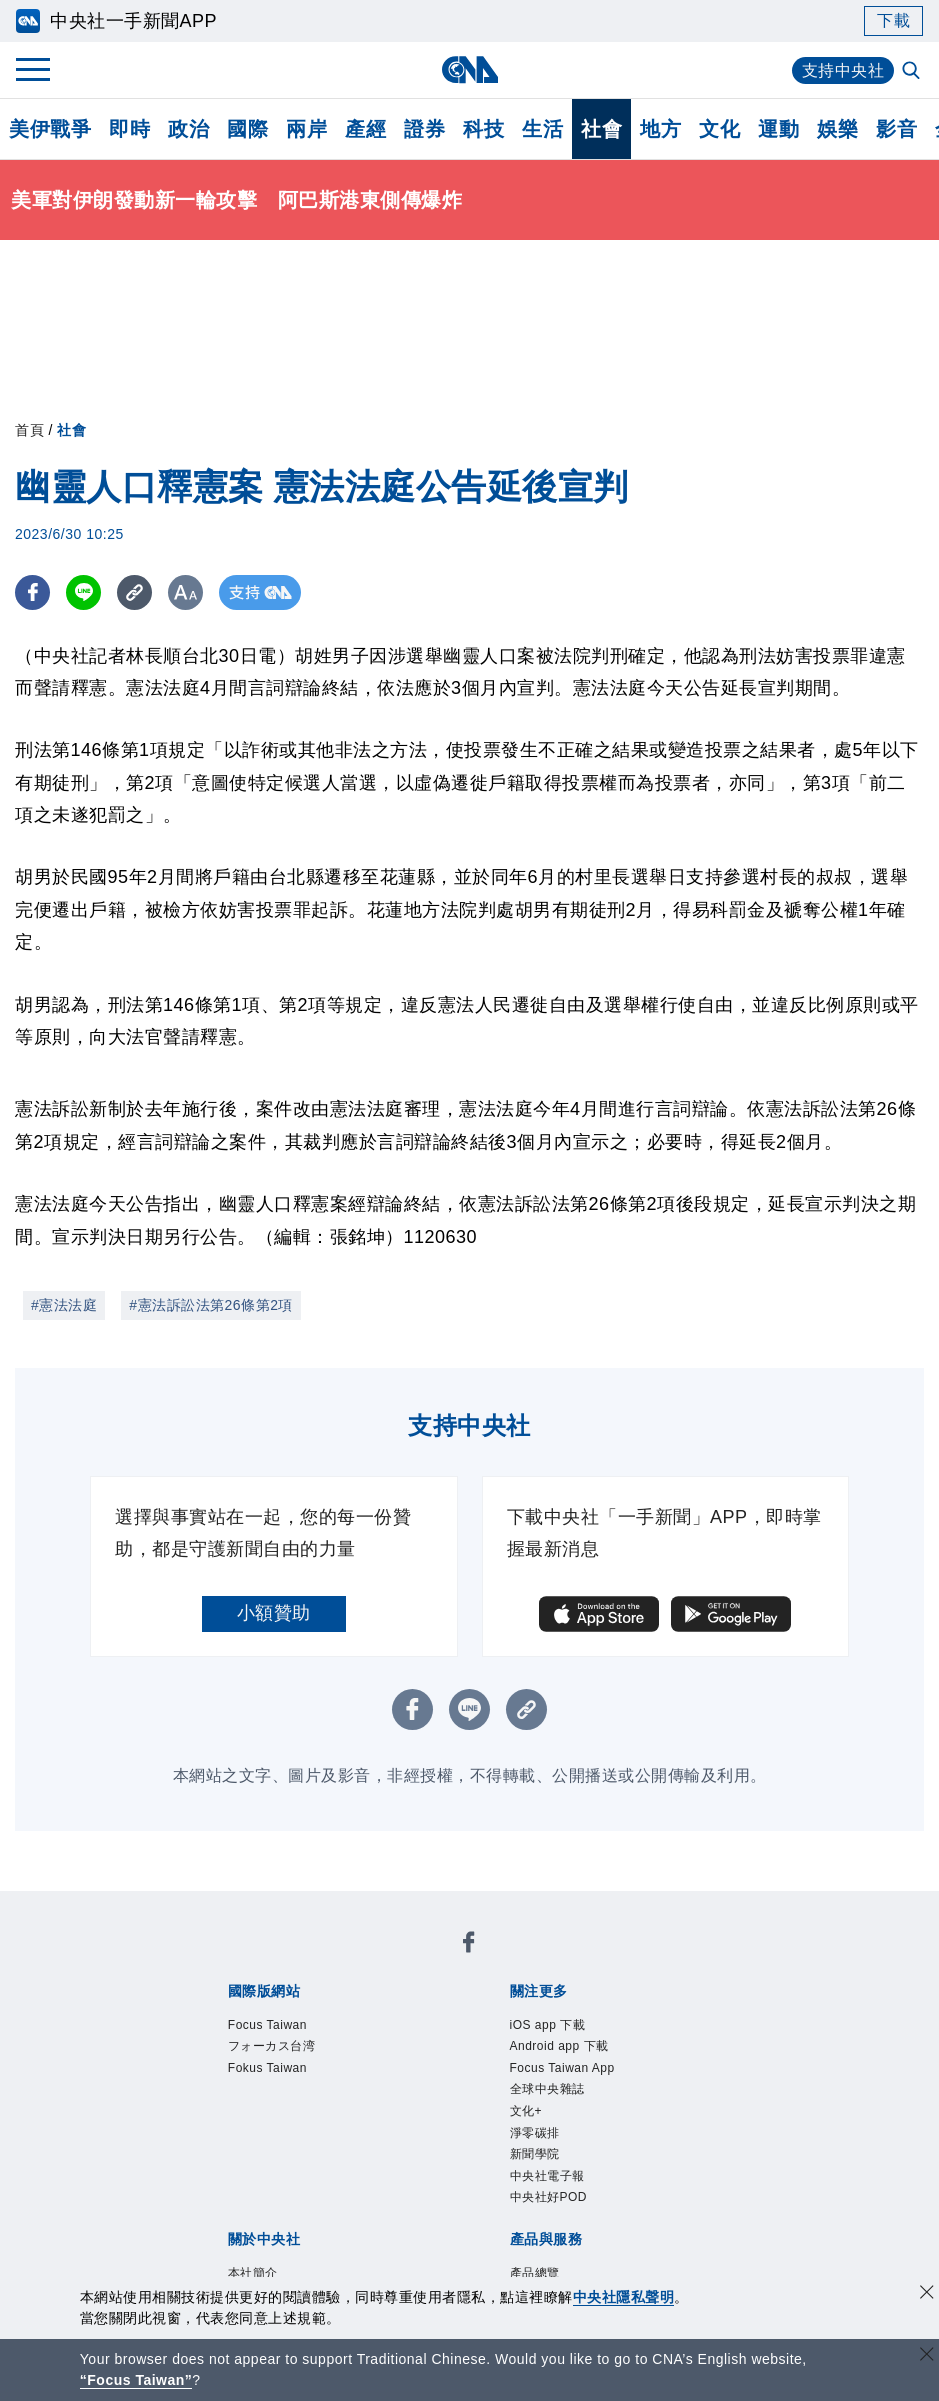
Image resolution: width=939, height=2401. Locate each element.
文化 (719, 129)
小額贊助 (274, 1613)
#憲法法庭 (64, 1305)
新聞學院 (535, 2154)
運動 (778, 129)
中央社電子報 (547, 2176)
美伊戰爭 (50, 129)
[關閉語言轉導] (927, 2356)
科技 (483, 129)
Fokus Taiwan (267, 2068)
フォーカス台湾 (272, 2046)
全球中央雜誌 (547, 2089)
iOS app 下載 (548, 2025)
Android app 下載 (559, 2046)
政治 (188, 129)
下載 (893, 20)
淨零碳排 (535, 2133)
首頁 (29, 430)
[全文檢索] (913, 72)
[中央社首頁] (469, 69)
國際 (247, 129)
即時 (129, 129)
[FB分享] (32, 592)
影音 (896, 129)
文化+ (526, 2111)
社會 (601, 129)
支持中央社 (843, 70)
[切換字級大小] (185, 592)
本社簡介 (253, 2273)
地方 (660, 129)
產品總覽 (535, 2273)
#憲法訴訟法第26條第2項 (211, 1305)
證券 (424, 129)
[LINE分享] (83, 592)
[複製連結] (134, 592)
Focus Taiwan (267, 2025)
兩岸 (306, 129)
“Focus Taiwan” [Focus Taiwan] (136, 2380)
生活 (542, 129)
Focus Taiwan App (562, 2068)
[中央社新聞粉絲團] (469, 1945)
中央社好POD (549, 2198)
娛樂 (837, 129)
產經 (365, 129)
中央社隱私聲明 (624, 2297)
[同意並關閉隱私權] (927, 2294)
